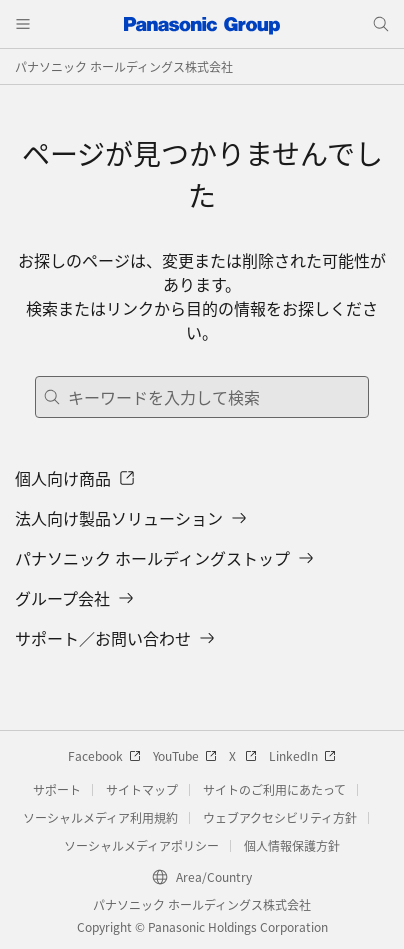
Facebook (104, 755)
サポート (57, 789)
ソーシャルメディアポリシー (141, 845)
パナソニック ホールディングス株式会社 (124, 66)
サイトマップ (142, 789)
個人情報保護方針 (292, 845)
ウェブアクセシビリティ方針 (280, 817)
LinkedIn (302, 755)
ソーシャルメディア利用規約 (100, 817)
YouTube (185, 755)
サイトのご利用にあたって (274, 789)
